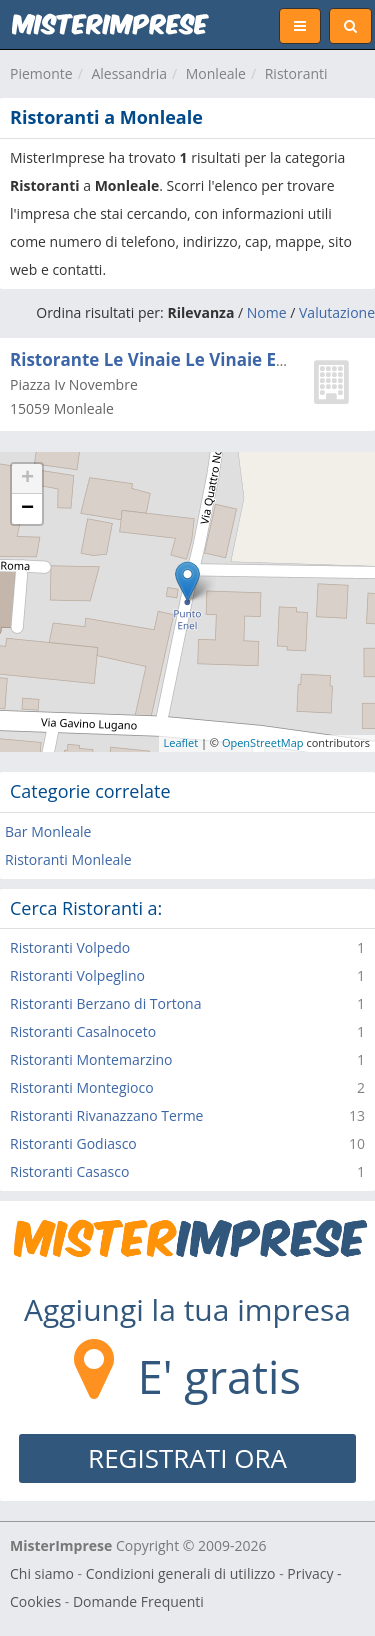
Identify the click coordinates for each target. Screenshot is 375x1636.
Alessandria (129, 73)
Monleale (216, 73)
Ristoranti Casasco (69, 1171)
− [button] (27, 509)
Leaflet (181, 742)
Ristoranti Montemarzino (91, 1059)
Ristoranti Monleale (68, 859)
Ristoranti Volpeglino (77, 975)
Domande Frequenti (138, 1601)
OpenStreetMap (263, 742)
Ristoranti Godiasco (73, 1143)
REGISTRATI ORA (187, 1458)
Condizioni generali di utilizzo (181, 1573)
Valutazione (337, 312)
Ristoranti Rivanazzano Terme (106, 1115)
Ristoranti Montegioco (82, 1087)
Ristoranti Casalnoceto (83, 1031)
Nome (267, 312)
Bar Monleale (48, 831)
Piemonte (41, 73)
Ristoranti (296, 73)
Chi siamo (42, 1573)
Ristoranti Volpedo (70, 947)
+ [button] (27, 479)
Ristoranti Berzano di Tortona (106, 1003)
